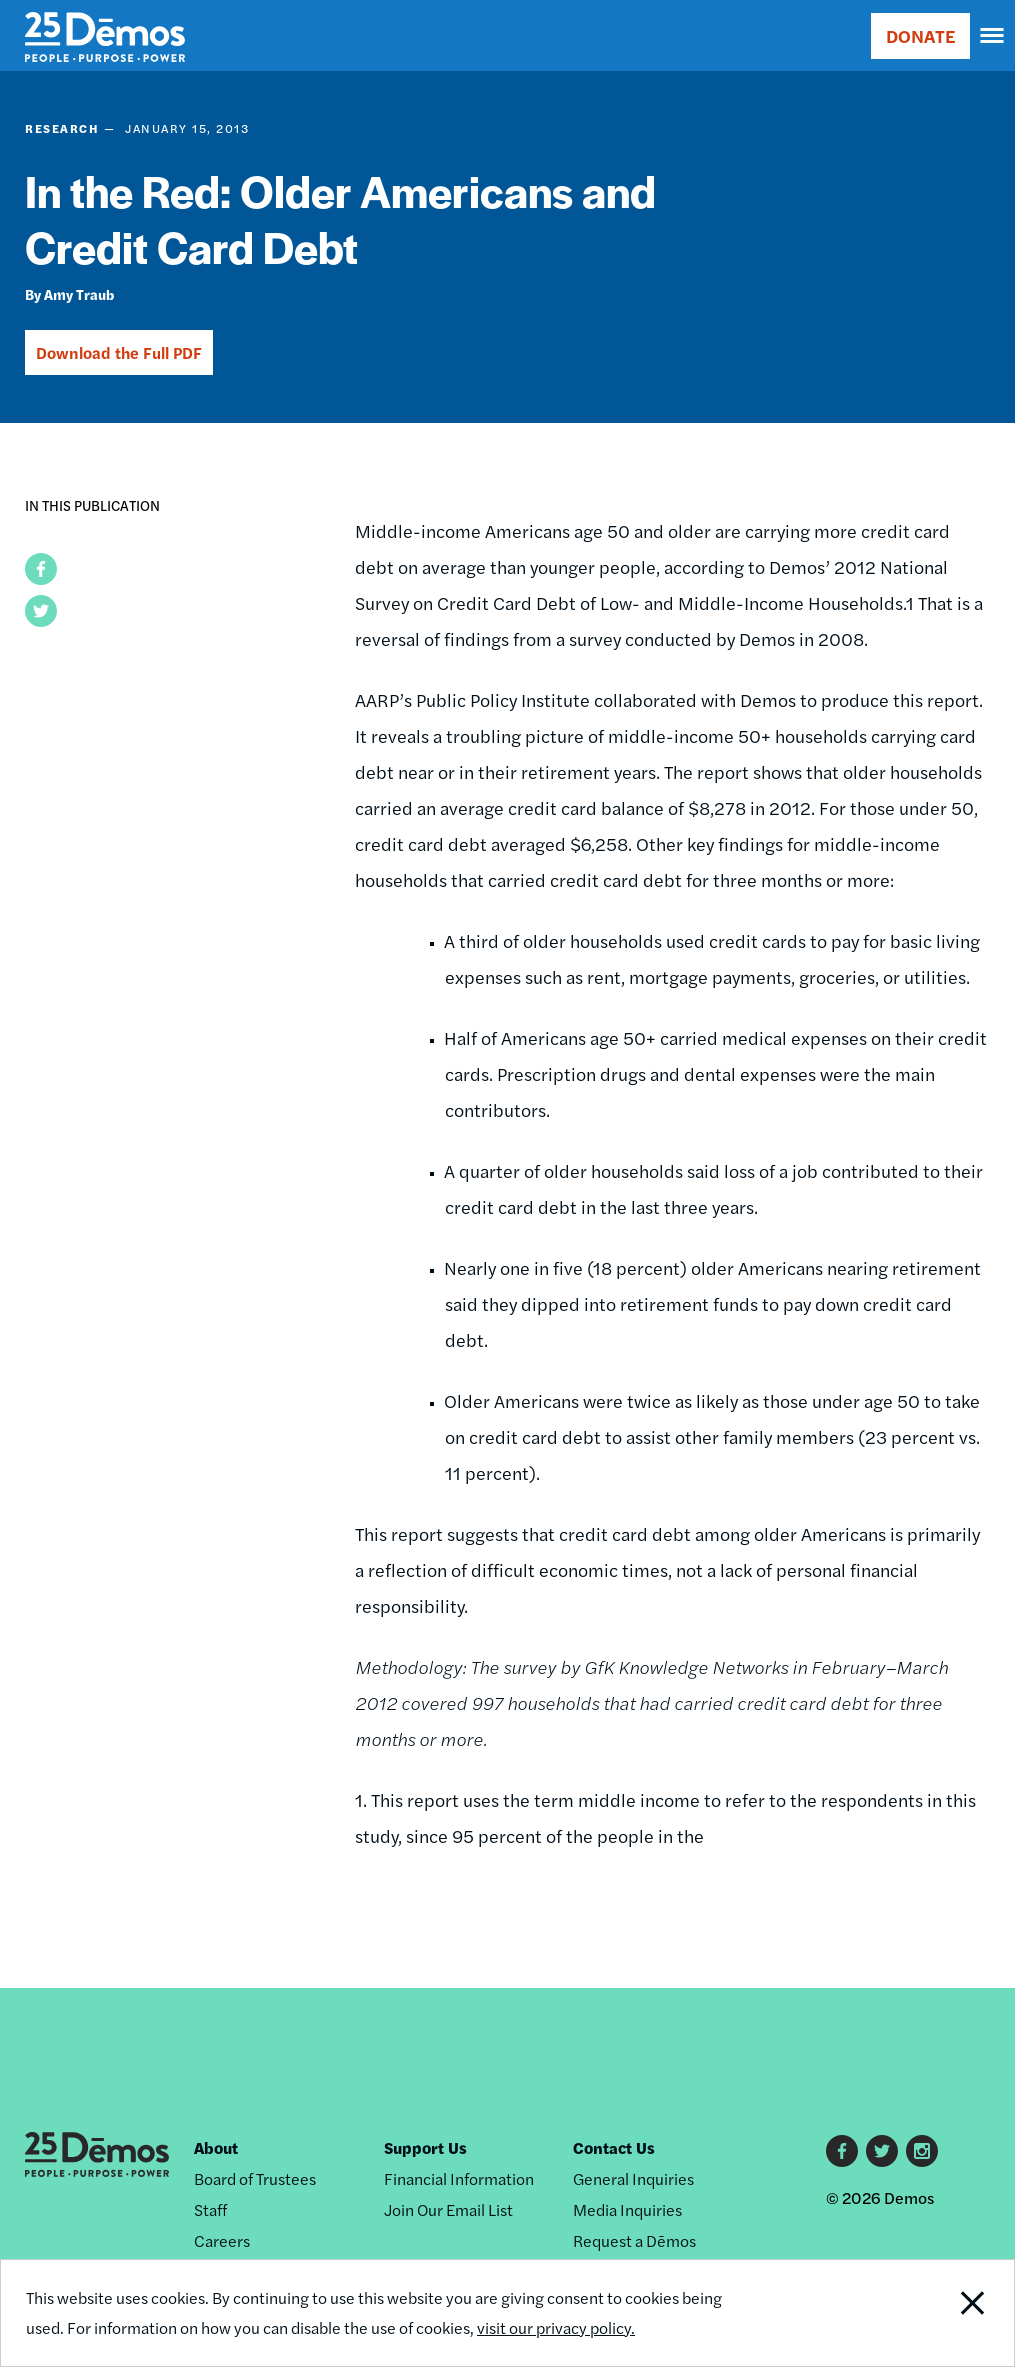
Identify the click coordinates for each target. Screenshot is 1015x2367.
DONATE (920, 35)
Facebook (842, 2151)
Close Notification (919, 2313)
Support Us (425, 2147)
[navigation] (993, 36)
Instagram (922, 2151)
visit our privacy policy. (556, 2327)
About (216, 2147)
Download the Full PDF (119, 352)
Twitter (882, 2151)
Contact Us (614, 2147)
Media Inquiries (627, 2209)
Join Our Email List (448, 2209)
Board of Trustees (255, 2178)
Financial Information (459, 2178)
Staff (210, 2209)
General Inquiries (633, 2178)
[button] (41, 569)
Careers (222, 2240)
